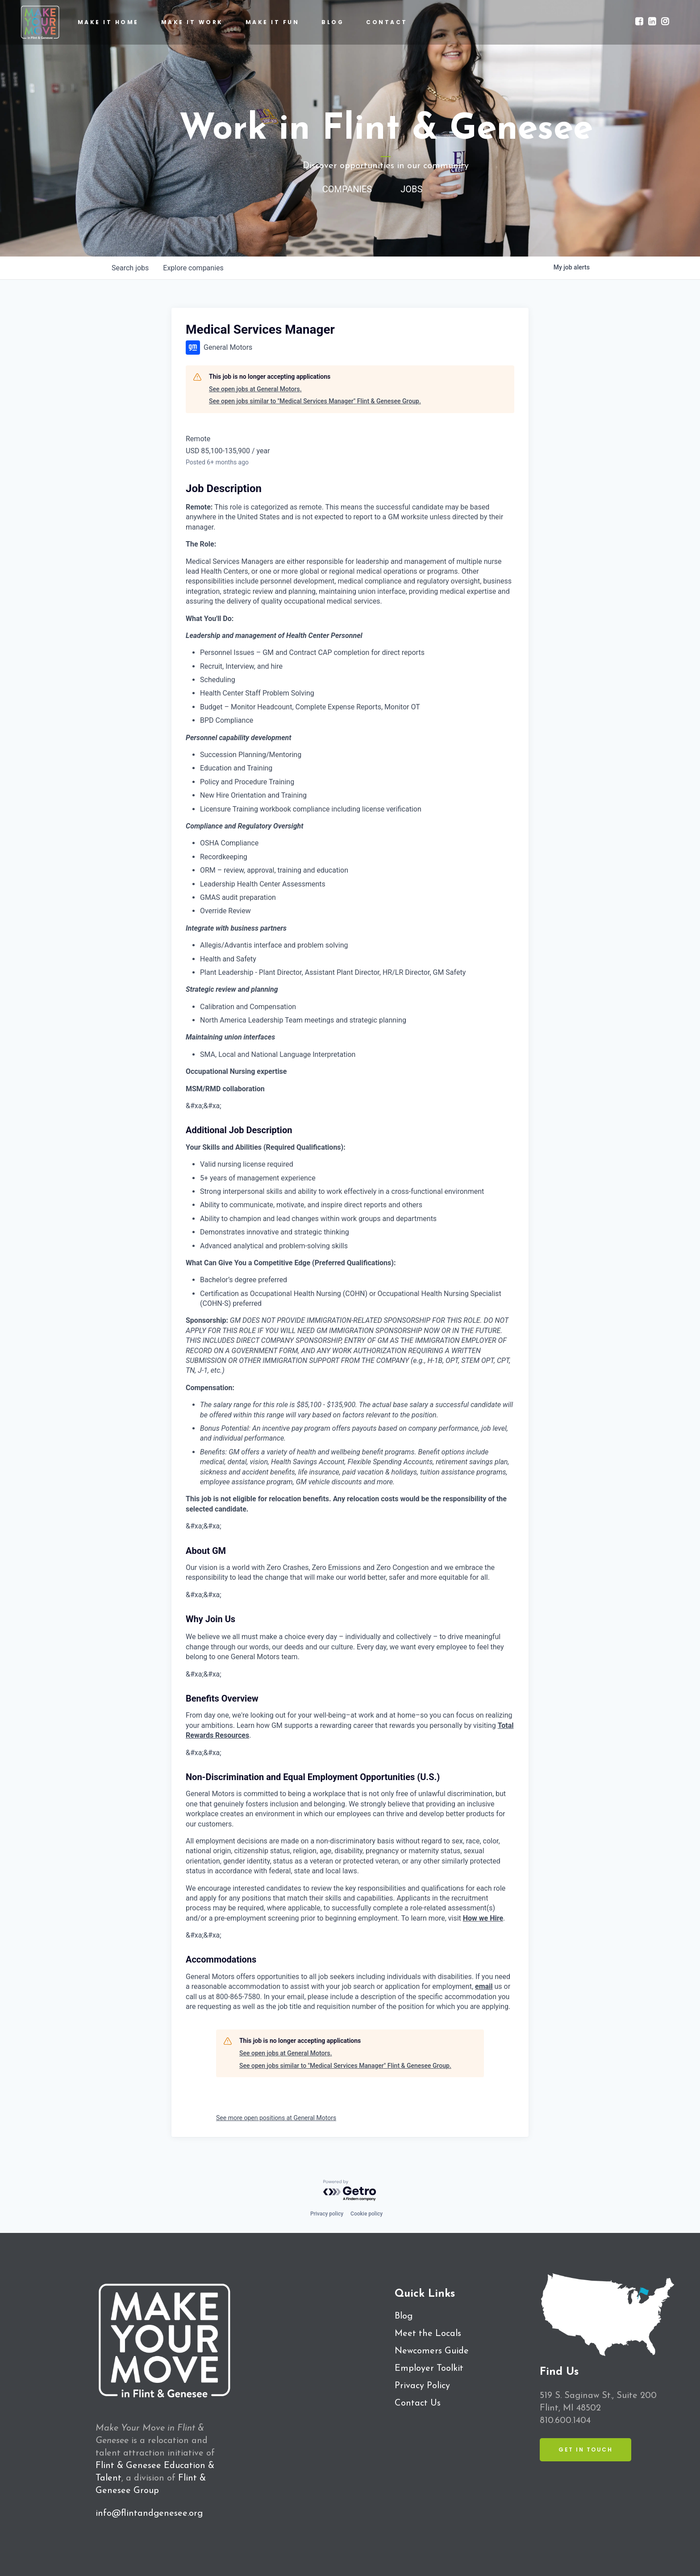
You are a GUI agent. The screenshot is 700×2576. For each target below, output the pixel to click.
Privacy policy (326, 2214)
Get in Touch (585, 2449)
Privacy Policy (422, 2385)
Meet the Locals (428, 2333)
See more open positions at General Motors (276, 2117)
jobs (130, 268)
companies (193, 268)
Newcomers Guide (432, 2351)
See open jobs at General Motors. (255, 389)
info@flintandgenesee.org (149, 2513)
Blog (403, 2316)
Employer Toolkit (429, 2368)
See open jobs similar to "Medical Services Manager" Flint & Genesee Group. (315, 401)
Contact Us (418, 2403)
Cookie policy (366, 2214)
